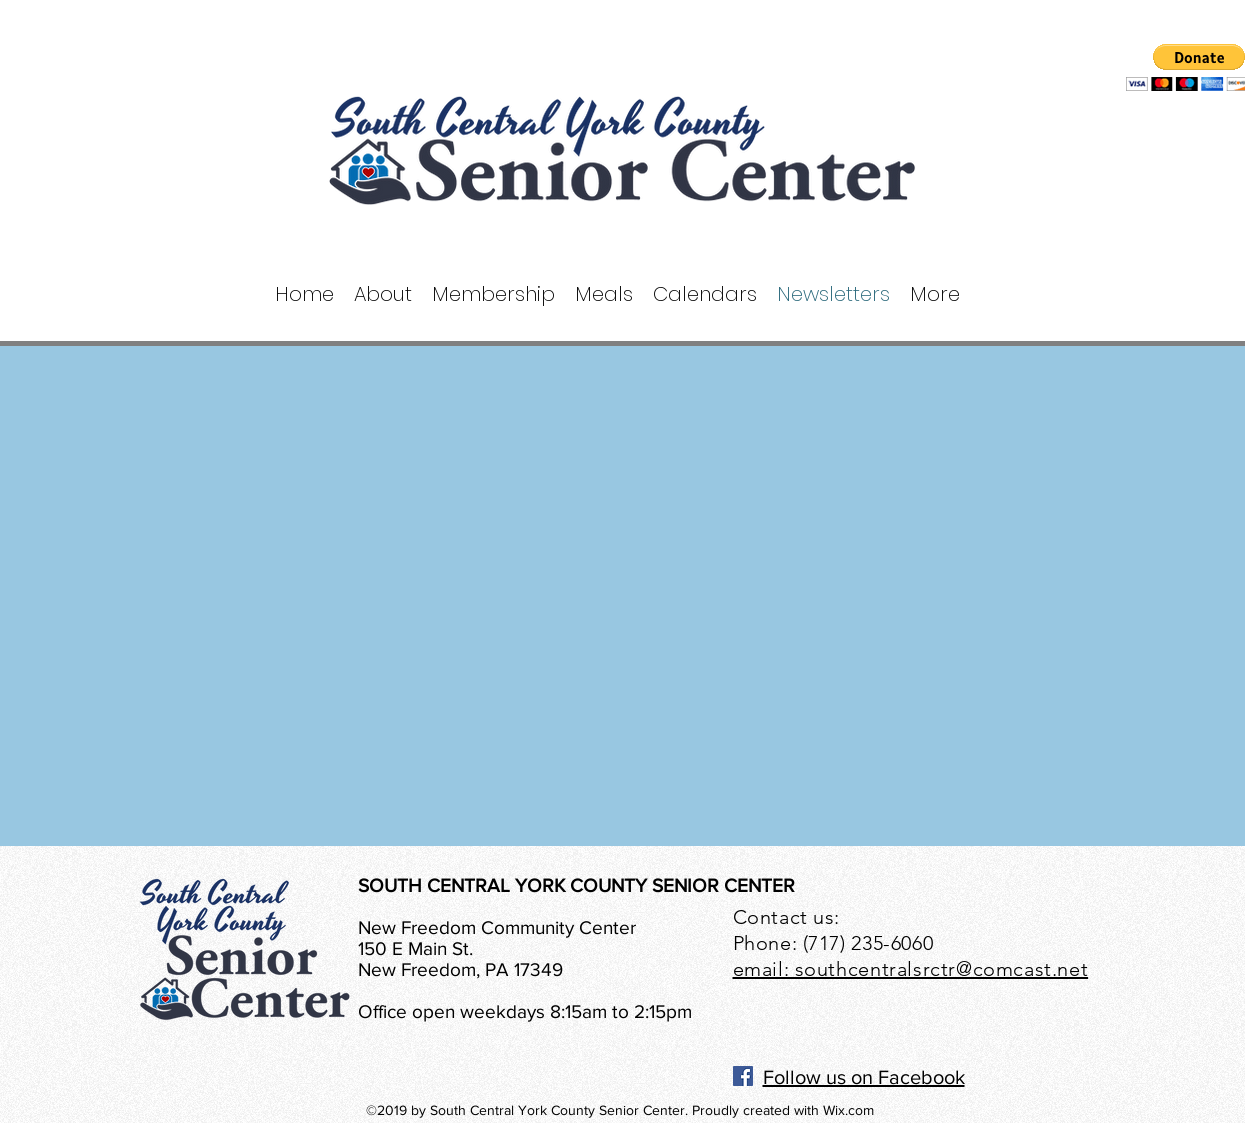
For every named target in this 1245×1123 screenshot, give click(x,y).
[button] (383, 294)
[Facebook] (743, 1076)
